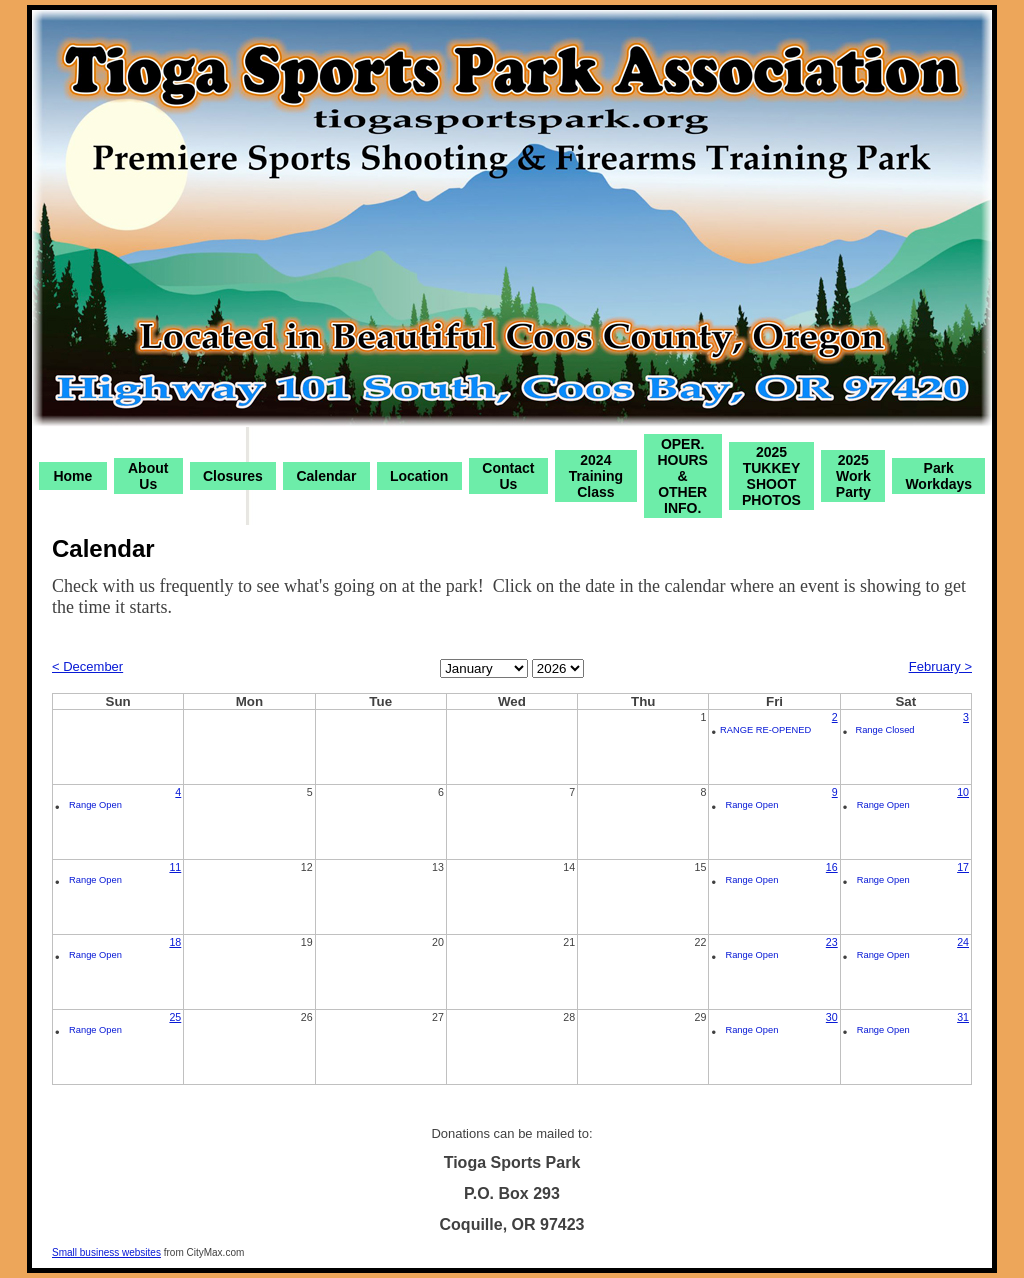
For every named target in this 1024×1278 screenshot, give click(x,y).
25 (175, 1017)
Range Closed (884, 730)
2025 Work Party (853, 476)
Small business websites (106, 1252)
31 (963, 1017)
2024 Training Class (596, 476)
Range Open (95, 805)
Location (419, 476)
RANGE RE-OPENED (765, 730)
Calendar (326, 476)
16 (832, 867)
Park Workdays (938, 476)
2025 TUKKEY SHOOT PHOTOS (771, 476)
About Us (148, 476)
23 (832, 942)
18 (175, 942)
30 (832, 1017)
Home (72, 476)
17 (963, 867)
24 (963, 942)
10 (963, 792)
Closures (233, 476)
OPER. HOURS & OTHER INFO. (682, 476)
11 (175, 867)
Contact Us (508, 476)
